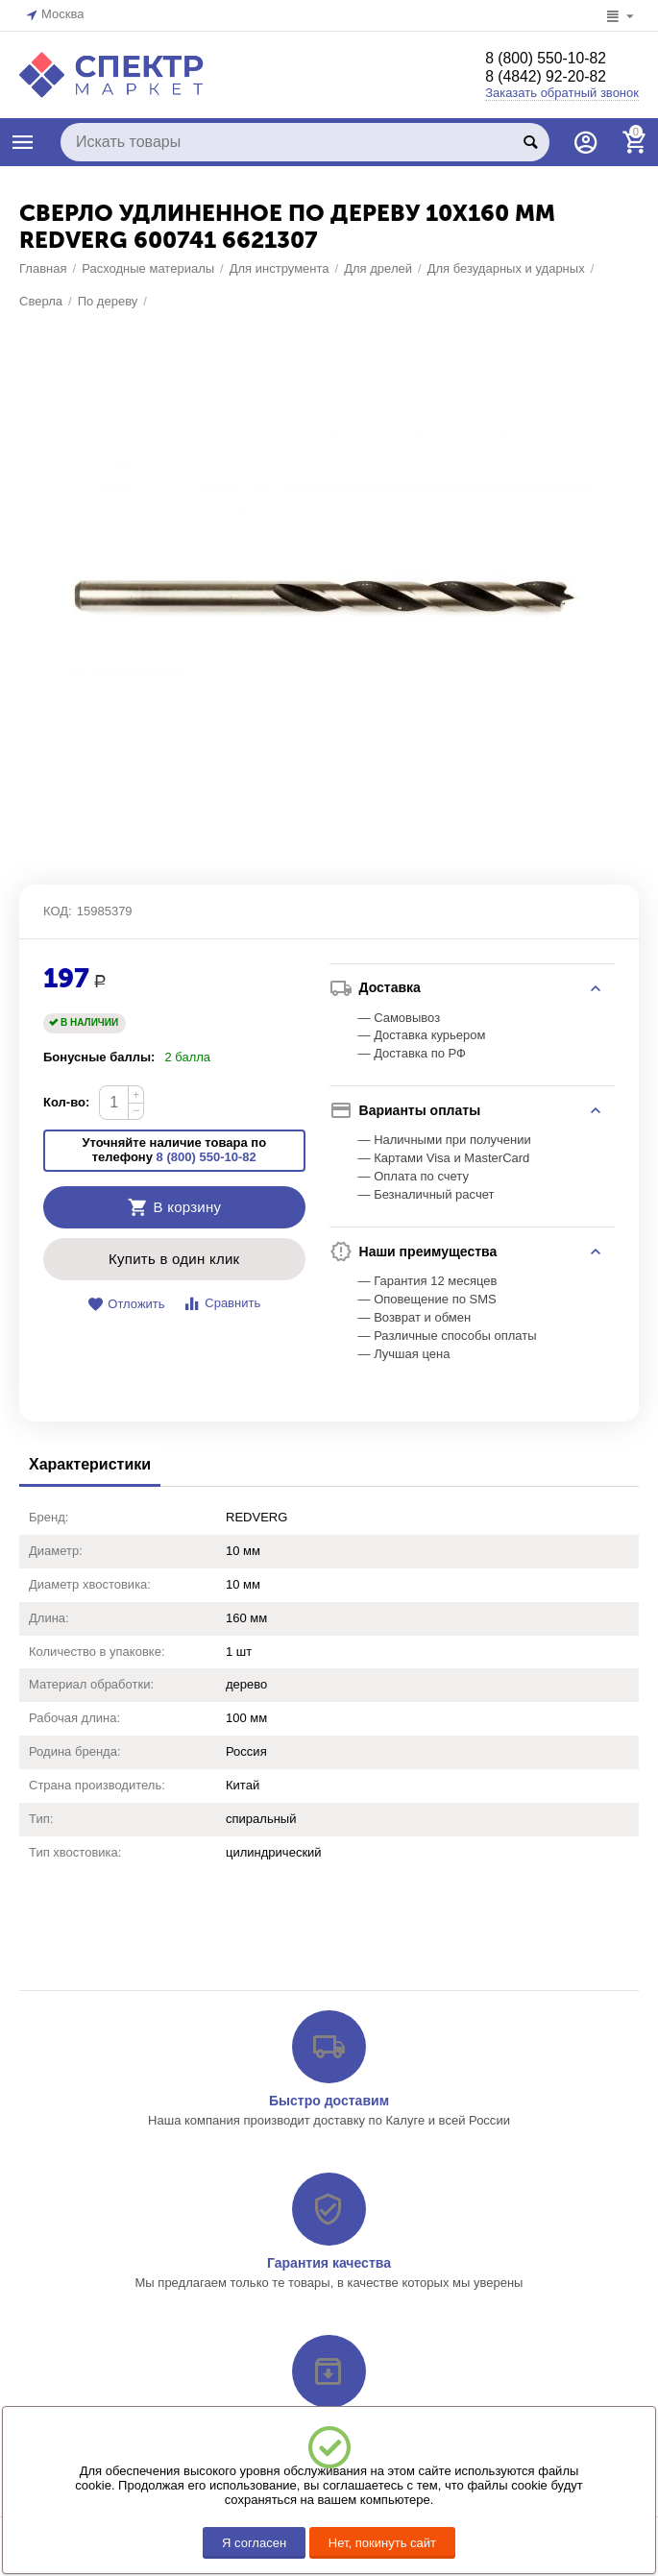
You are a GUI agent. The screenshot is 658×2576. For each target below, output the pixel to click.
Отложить (125, 2045)
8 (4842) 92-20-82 (554, 77)
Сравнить (221, 2044)
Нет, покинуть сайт (382, 2543)
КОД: (57, 1651)
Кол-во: (66, 1843)
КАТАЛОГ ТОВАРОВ (23, 142)
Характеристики (90, 2206)
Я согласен (254, 2543)
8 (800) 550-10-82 (554, 58)
